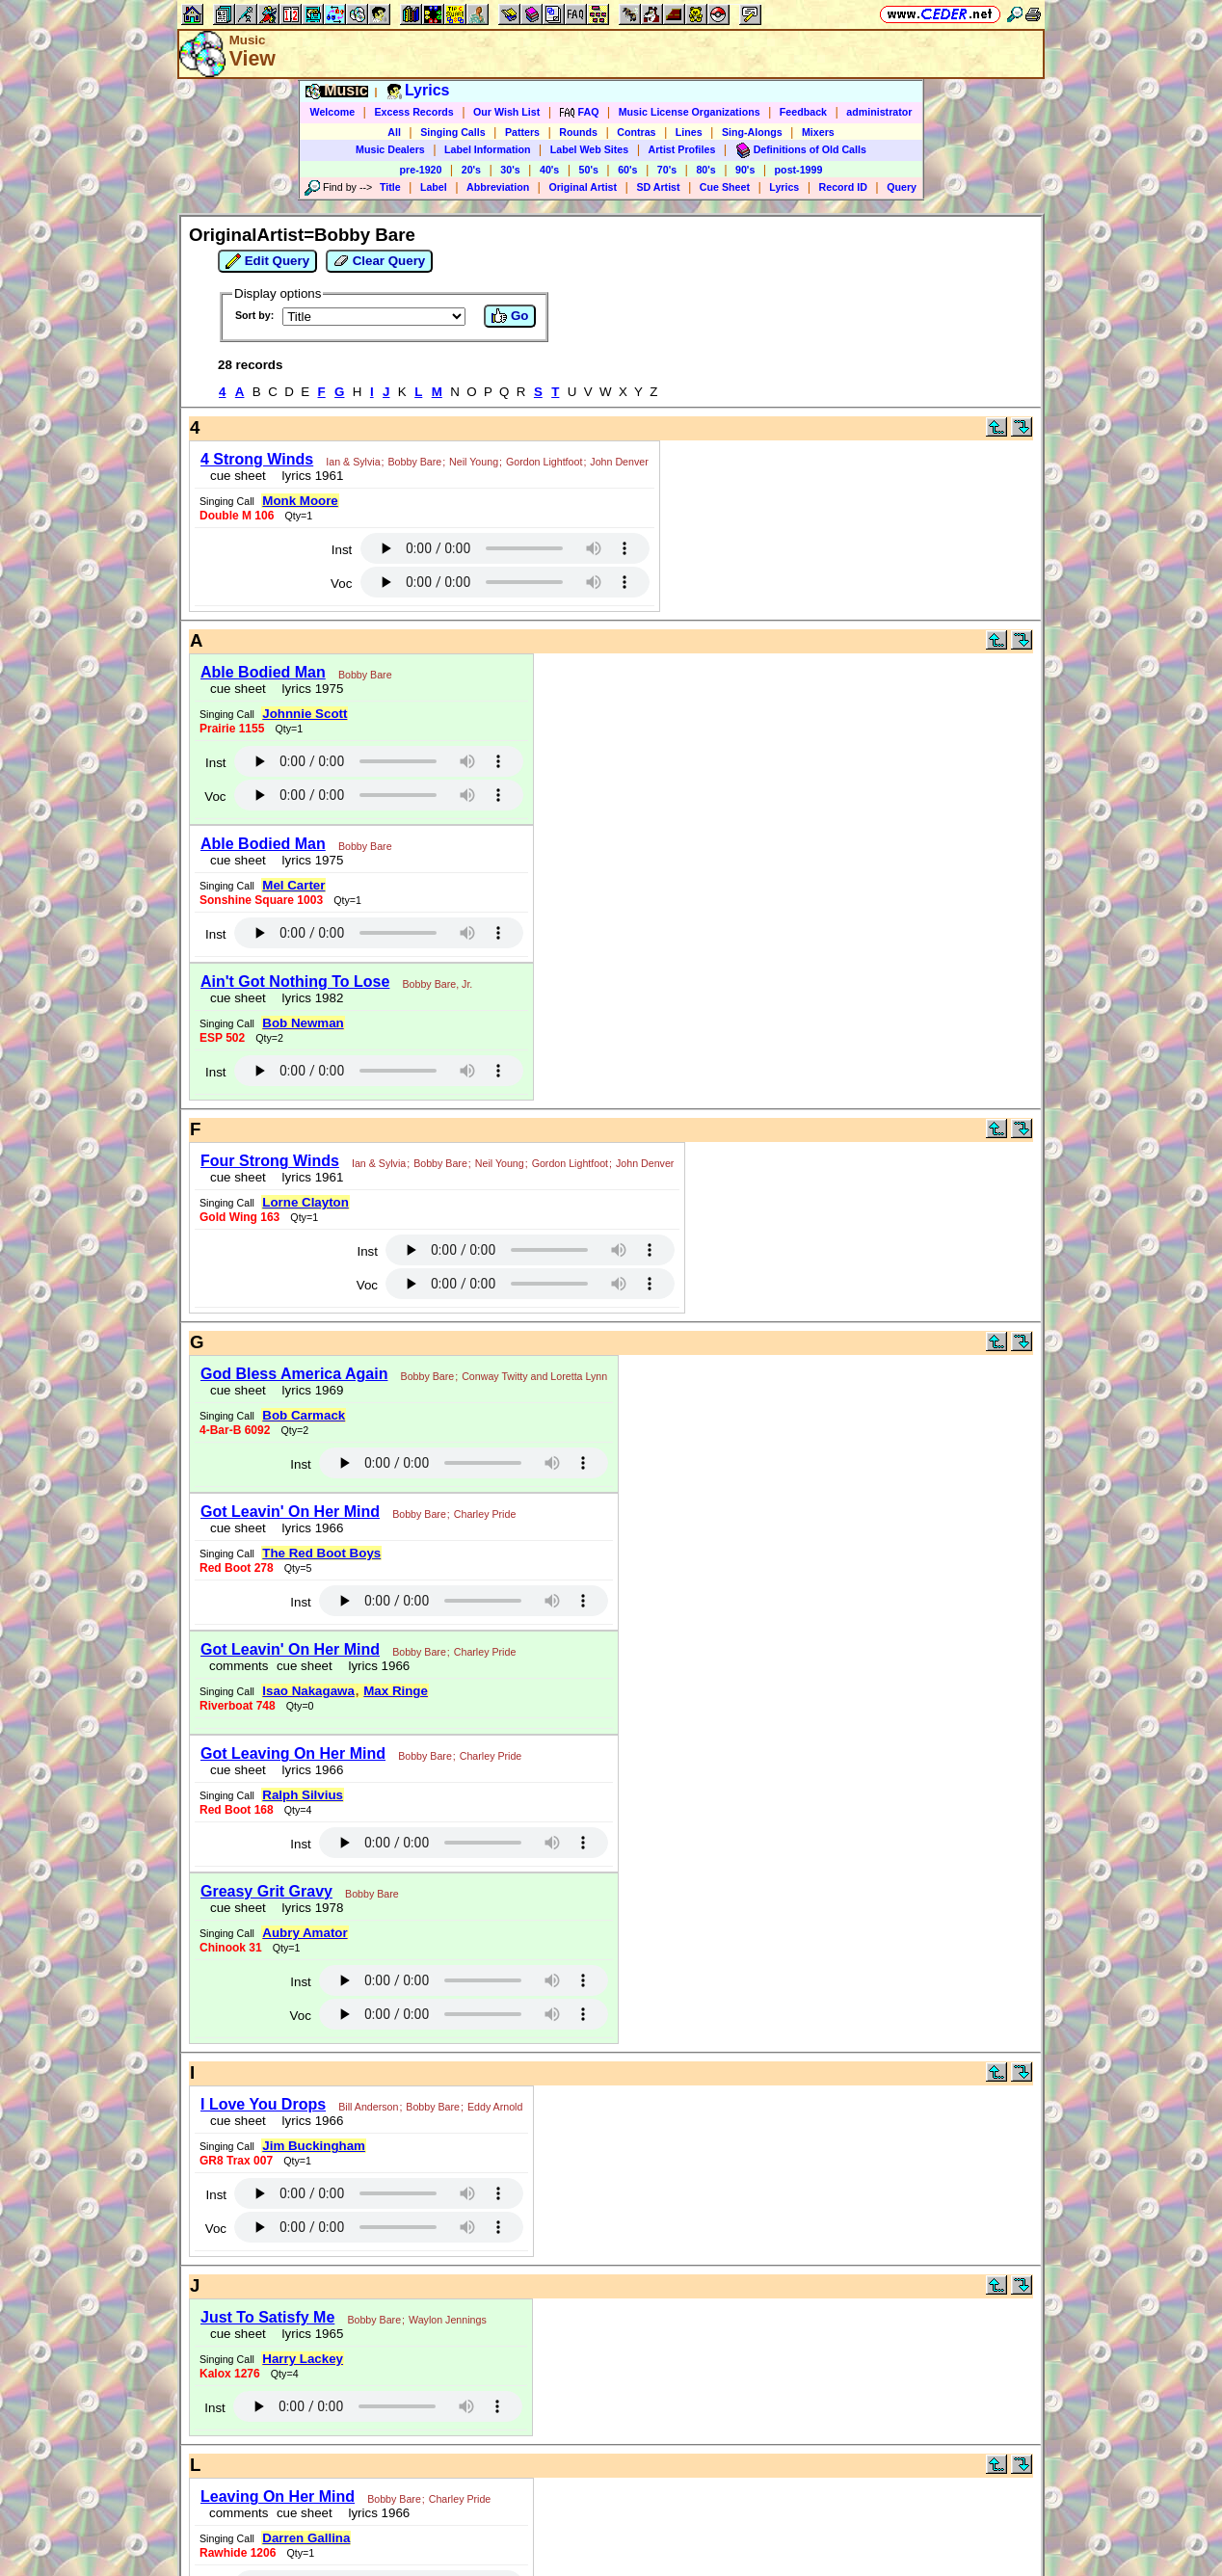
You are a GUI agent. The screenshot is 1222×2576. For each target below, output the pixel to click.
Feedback (803, 112)
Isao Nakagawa (308, 1691)
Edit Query (267, 261)
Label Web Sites (589, 149)
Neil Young (473, 461)
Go (509, 316)
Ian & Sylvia (353, 461)
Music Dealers (390, 149)
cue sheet (238, 475)
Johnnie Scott (304, 713)
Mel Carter (293, 885)
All (394, 132)
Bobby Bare (415, 461)
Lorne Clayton (305, 1202)
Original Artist (582, 187)
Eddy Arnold (494, 2106)
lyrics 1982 (309, 998)
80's (705, 169)
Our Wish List (506, 112)
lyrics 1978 (309, 1907)
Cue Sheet (725, 187)
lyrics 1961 (309, 475)
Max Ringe (395, 1691)
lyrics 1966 (309, 1528)
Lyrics (784, 187)
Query (901, 187)
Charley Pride (485, 1514)
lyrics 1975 (309, 688)
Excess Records (413, 112)
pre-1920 (421, 169)
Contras (636, 132)
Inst (342, 550)
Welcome (333, 112)
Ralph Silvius (302, 1795)
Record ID (843, 187)
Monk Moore (300, 500)
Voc (341, 583)
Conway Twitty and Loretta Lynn (534, 1376)
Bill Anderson (368, 2106)
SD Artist (657, 187)
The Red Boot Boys (321, 1553)
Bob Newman (302, 1023)
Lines (689, 132)
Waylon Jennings (448, 2319)
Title (390, 187)
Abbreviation (497, 187)
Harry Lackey (302, 2358)
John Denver (619, 461)
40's (549, 169)
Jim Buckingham (313, 2145)
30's (509, 169)
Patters (522, 132)
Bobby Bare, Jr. (437, 984)
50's (588, 169)
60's (627, 169)
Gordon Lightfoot (544, 461)
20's (471, 169)
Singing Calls (453, 132)
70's (667, 169)
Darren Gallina (306, 2538)
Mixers (818, 132)
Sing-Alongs (752, 132)
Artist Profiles (682, 149)
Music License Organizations (689, 112)
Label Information (487, 149)
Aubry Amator (304, 1932)
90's (745, 169)
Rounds (578, 132)
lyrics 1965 (309, 2333)
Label (433, 187)
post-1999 (799, 169)
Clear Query (379, 261)
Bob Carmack (303, 1415)
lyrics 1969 (309, 1390)
